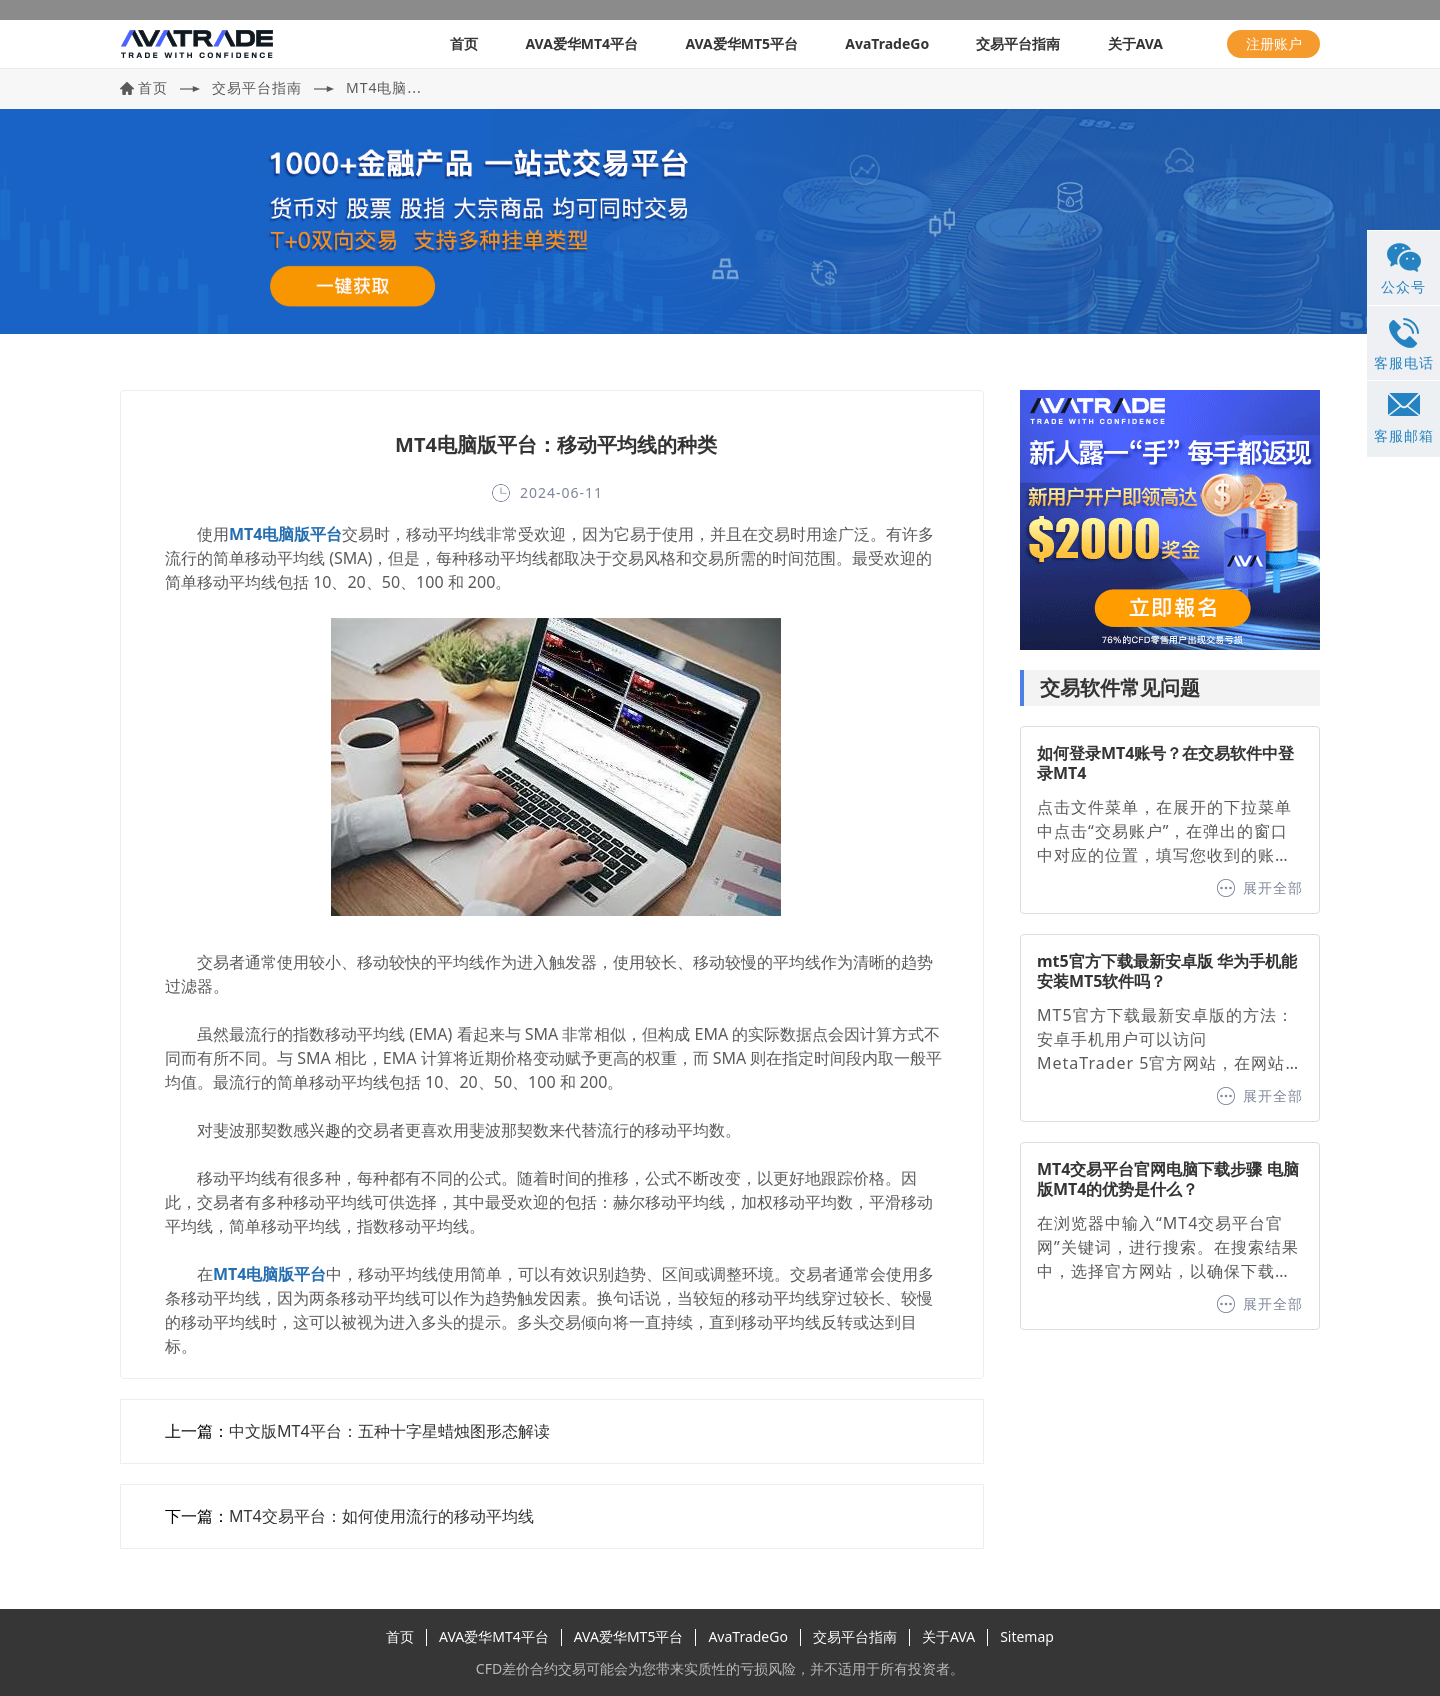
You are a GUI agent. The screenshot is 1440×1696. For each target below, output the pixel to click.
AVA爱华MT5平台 (741, 43)
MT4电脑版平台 (285, 534)
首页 (464, 43)
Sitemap (1027, 1636)
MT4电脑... (384, 87)
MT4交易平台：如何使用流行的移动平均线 (381, 1516)
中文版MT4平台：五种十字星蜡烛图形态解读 (389, 1431)
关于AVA (1135, 43)
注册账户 (1274, 43)
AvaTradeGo (887, 43)
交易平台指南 (1018, 43)
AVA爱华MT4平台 (581, 43)
